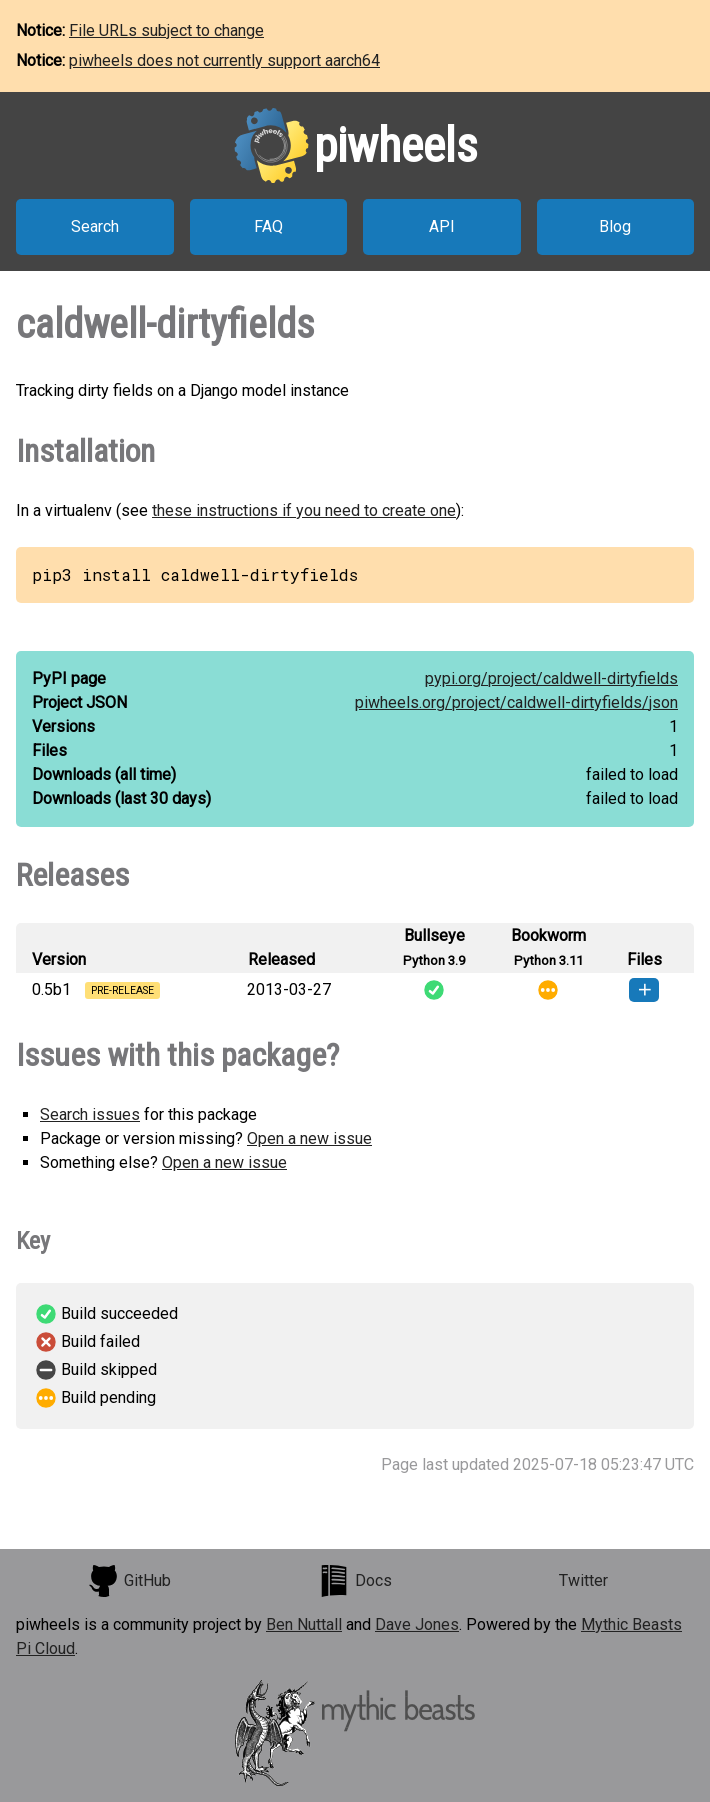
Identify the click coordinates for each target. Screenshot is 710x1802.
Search (95, 226)
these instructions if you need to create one (304, 510)
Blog (615, 226)
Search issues (90, 1114)
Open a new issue (309, 1138)
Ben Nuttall (304, 1624)
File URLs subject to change (166, 30)
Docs (355, 1581)
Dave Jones (417, 1624)
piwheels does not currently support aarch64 (224, 60)
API (442, 226)
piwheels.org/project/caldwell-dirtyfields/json (516, 702)
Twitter (583, 1580)
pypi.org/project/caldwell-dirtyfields (551, 678)
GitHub (129, 1581)
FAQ (268, 226)
